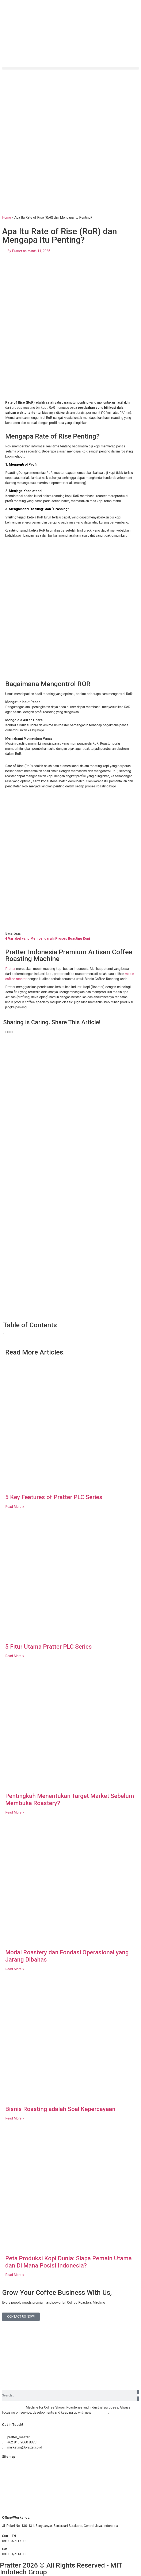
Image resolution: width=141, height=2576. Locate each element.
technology (100, 2412)
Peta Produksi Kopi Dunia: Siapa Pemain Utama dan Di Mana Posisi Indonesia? (68, 2262)
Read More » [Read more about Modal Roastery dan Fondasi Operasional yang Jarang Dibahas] (14, 1969)
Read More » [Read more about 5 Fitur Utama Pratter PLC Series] (14, 1656)
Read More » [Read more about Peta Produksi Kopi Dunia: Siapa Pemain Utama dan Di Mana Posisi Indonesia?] (14, 2275)
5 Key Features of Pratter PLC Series (53, 1497)
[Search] (138, 2395)
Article (7, 2481)
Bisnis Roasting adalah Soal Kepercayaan (60, 2109)
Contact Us (10, 2489)
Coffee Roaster (13, 2407)
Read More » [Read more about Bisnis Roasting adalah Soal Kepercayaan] (14, 2118)
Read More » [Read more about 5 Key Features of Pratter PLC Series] (14, 1507)
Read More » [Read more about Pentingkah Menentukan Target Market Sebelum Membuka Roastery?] (14, 1812)
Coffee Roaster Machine (20, 2465)
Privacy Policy (12, 2505)
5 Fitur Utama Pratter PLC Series (48, 1646)
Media (6, 2473)
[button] (70, 68)
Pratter (10, 969)
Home (6, 217)
